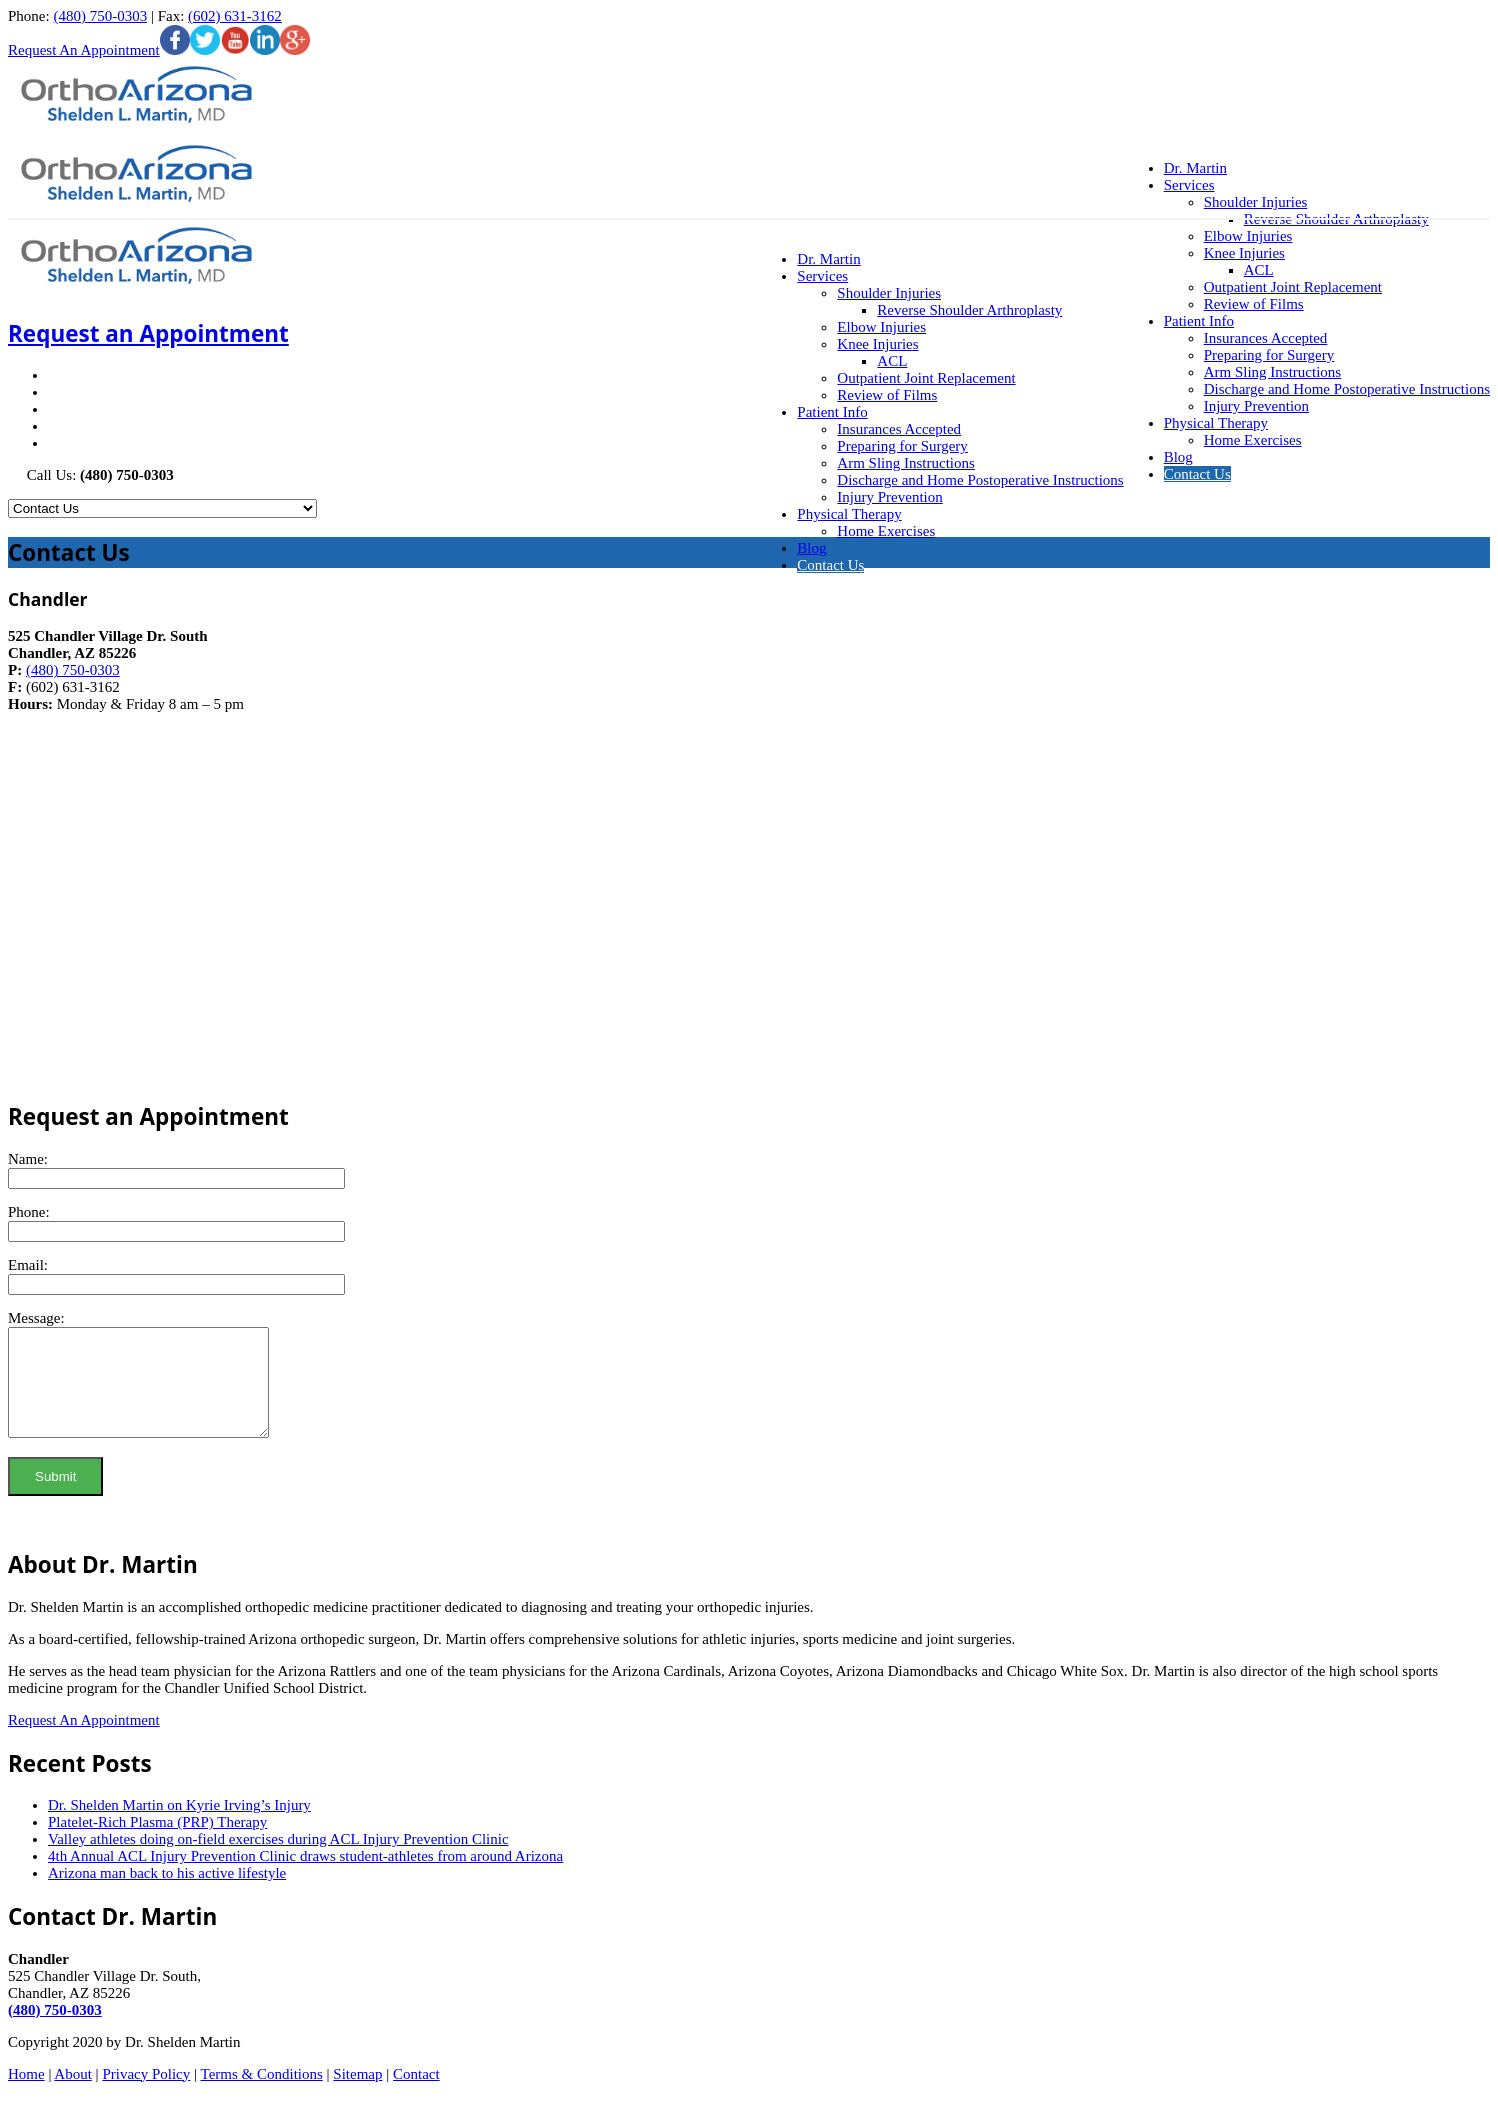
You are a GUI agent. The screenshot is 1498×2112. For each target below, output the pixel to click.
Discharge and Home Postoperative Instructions (1347, 389)
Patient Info (1199, 321)
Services (822, 276)
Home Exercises (1253, 440)
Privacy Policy (146, 2095)
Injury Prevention (1256, 406)
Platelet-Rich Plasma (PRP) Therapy (157, 1843)
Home (26, 2095)
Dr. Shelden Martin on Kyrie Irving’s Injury (179, 1826)
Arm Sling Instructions (1273, 372)
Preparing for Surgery (1269, 355)
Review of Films (1254, 304)
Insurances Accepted (1266, 338)
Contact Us (1197, 474)
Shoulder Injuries (889, 293)
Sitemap (357, 2095)
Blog (1178, 457)
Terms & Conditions (262, 2095)
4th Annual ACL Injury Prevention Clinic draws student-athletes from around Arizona (305, 1877)
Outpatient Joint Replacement (1293, 287)
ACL (1259, 270)
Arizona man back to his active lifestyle (167, 1894)
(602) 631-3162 (235, 16)
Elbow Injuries (1248, 236)
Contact (416, 2095)
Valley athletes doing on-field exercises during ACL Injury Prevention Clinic (278, 1860)
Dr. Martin (828, 259)
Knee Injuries (1244, 253)
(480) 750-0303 (100, 16)
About (73, 2095)
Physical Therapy (1216, 423)
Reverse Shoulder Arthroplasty (969, 310)
